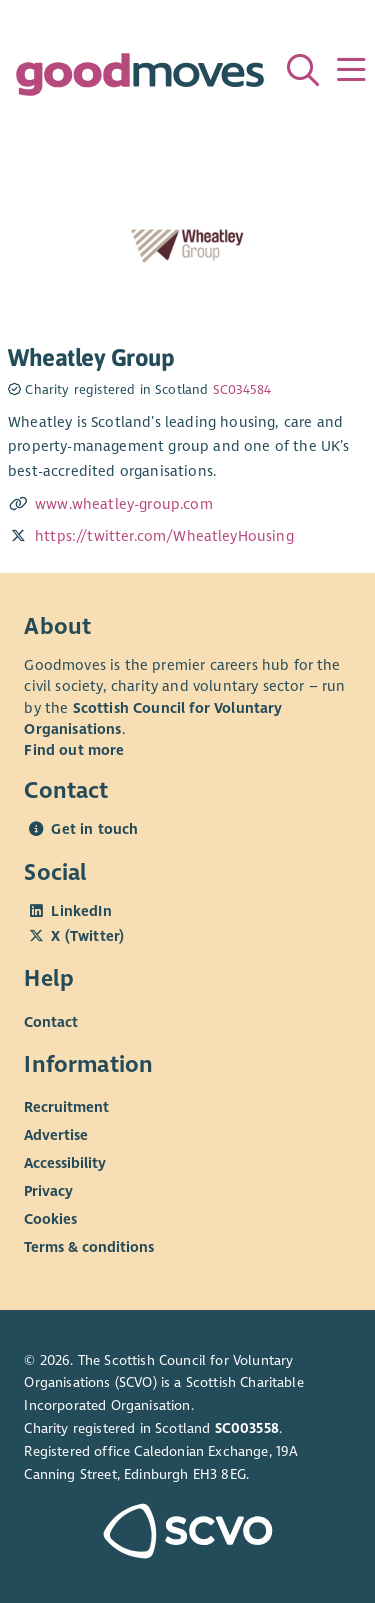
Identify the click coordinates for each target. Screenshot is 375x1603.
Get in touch (94, 829)
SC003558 (247, 1428)
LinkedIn (81, 911)
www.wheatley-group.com (124, 504)
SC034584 (242, 390)
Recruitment (66, 1107)
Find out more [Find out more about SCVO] (74, 750)
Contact (51, 1022)
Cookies (50, 1219)
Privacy (48, 1191)
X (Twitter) (87, 936)
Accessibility (65, 1163)
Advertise (56, 1135)
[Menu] (351, 70)
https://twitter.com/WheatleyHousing (164, 536)
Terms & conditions (89, 1247)
